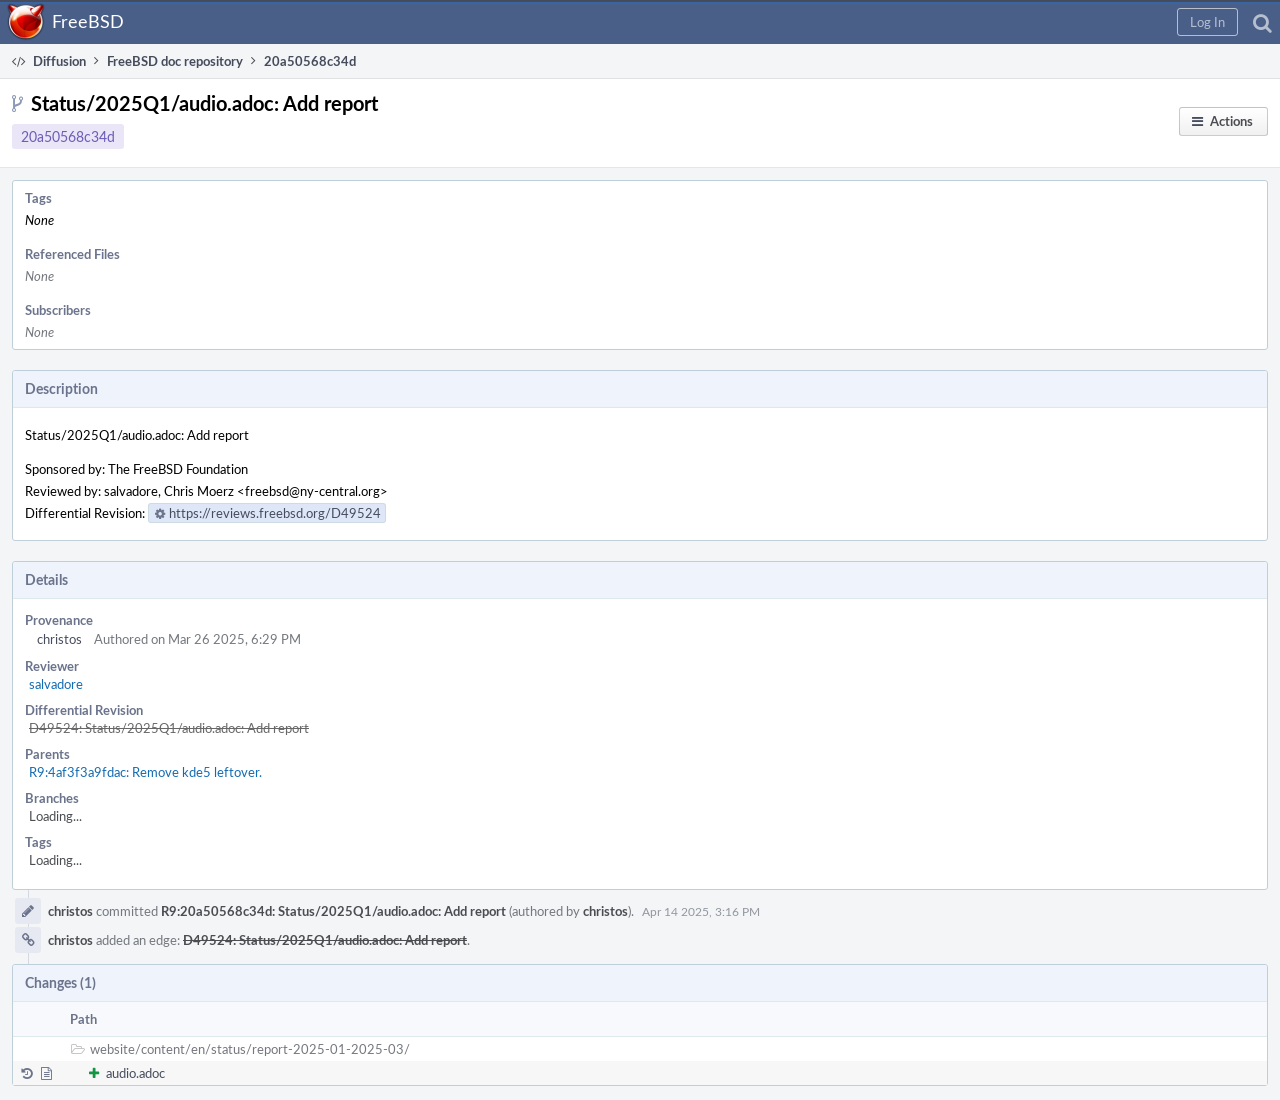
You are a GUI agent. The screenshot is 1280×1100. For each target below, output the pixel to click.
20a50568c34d (68, 136)
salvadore (56, 684)
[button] (1207, 22)
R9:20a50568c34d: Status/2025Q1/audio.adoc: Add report (333, 911)
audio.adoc (135, 1073)
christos (59, 639)
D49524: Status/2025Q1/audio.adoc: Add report (169, 728)
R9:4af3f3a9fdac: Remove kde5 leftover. (145, 772)
